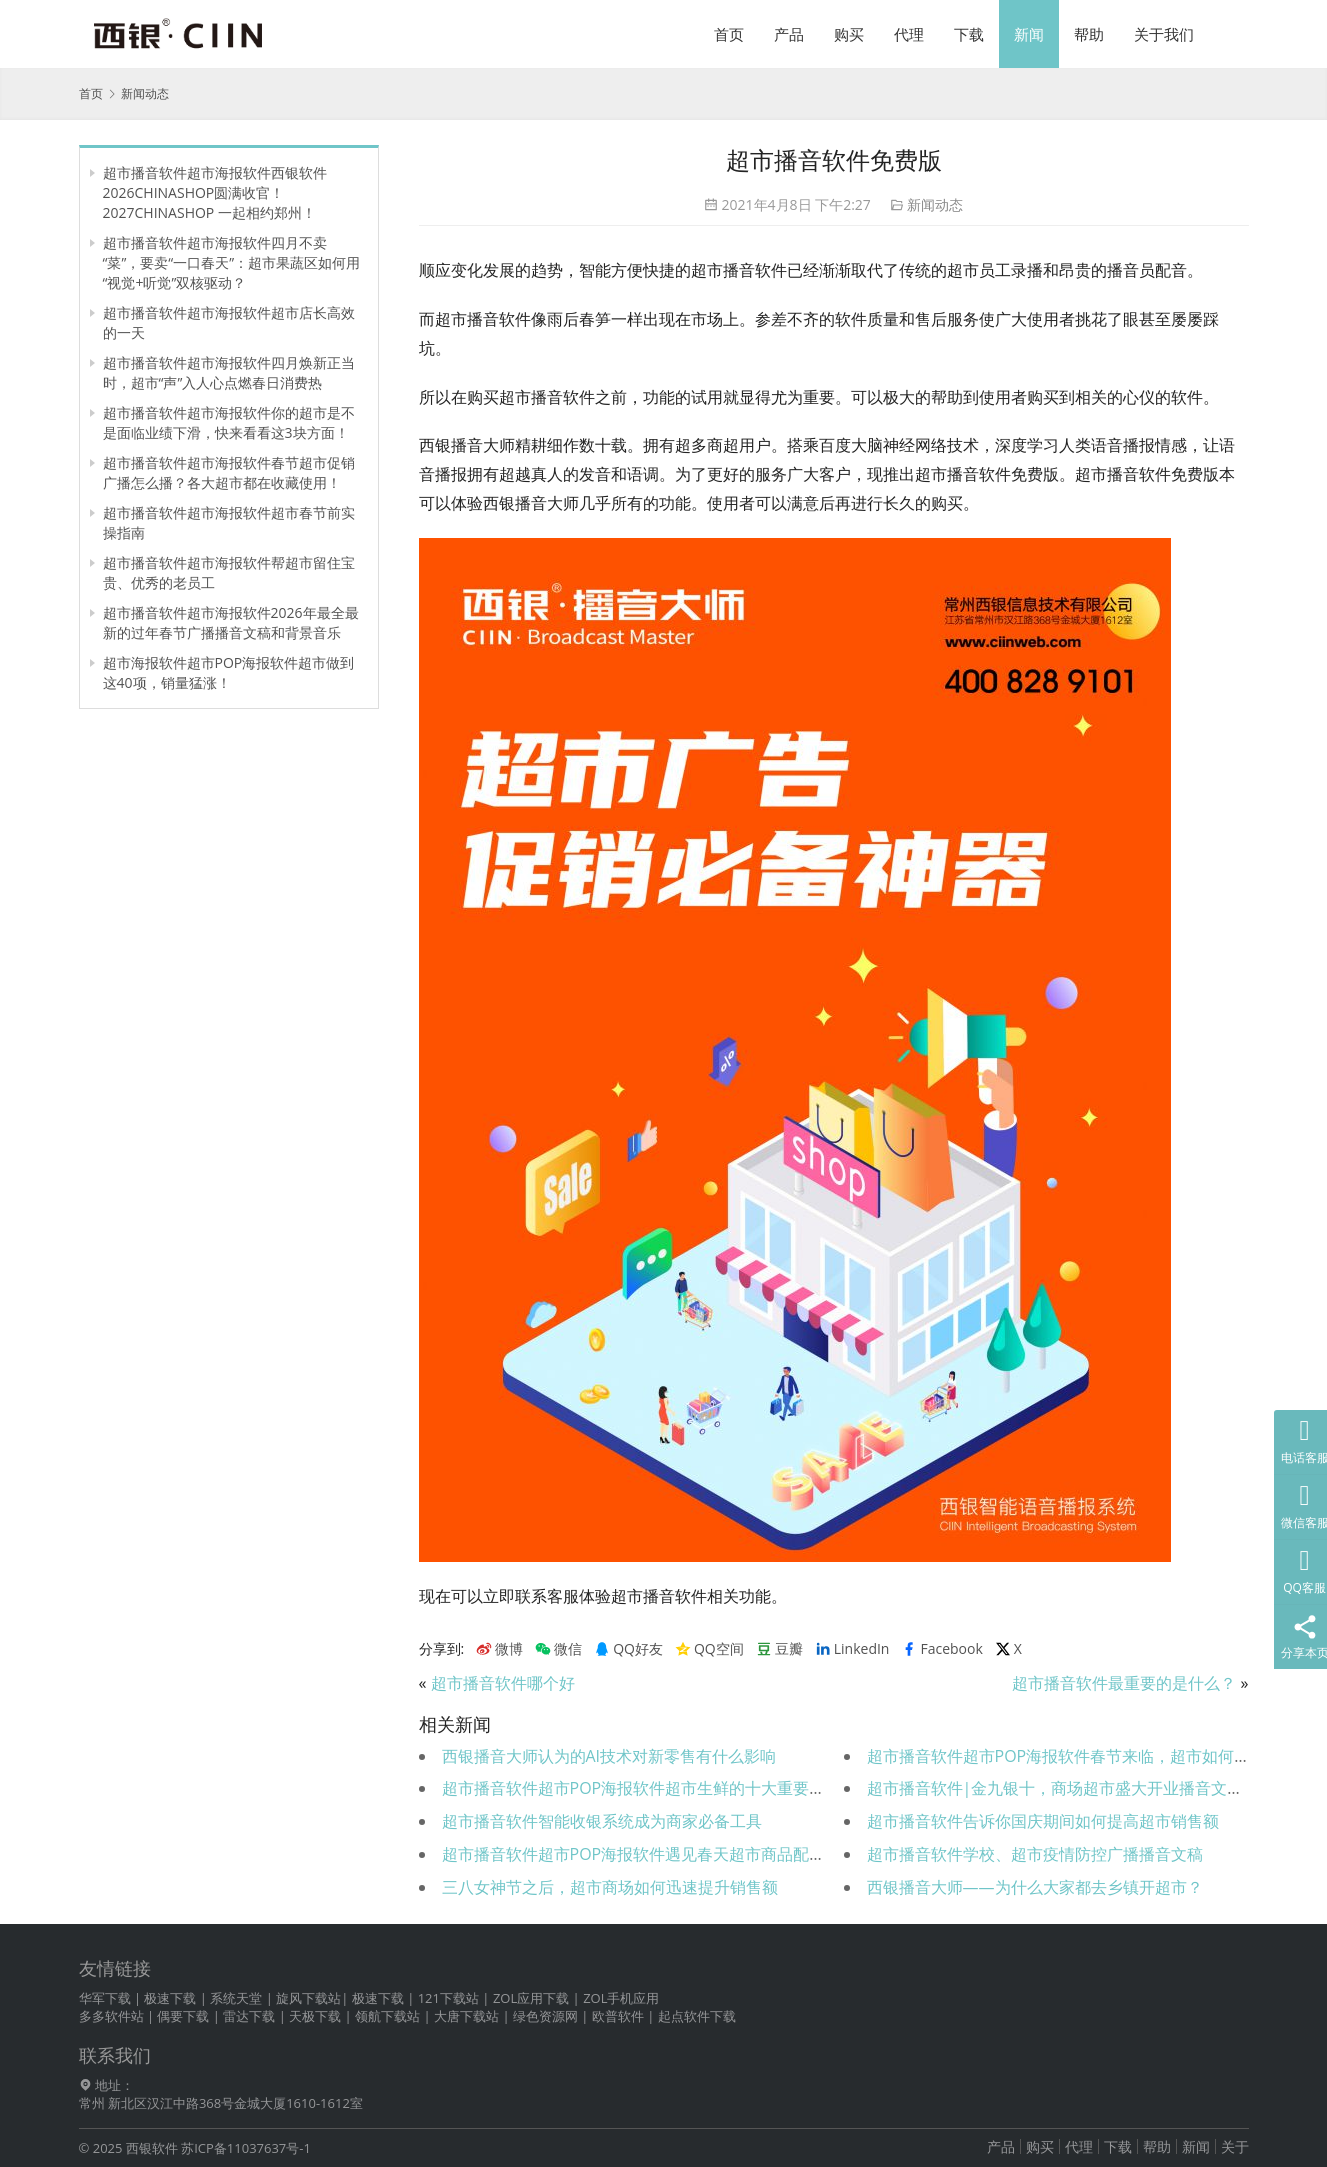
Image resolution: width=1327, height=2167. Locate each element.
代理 (909, 34)
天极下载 (315, 2016)
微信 (558, 1649)
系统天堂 (236, 1998)
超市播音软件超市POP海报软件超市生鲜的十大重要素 (634, 1788)
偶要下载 (183, 2016)
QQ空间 (709, 1649)
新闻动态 (935, 204)
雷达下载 (249, 2016)
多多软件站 (111, 2016)
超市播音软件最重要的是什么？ (1124, 1683)
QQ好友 (628, 1649)
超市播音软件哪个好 (503, 1683)
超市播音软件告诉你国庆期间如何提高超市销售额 (1043, 1821)
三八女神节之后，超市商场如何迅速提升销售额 (610, 1887)
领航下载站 (387, 2016)
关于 (1235, 2146)
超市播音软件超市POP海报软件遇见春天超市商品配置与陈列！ (666, 1854)
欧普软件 (618, 2016)
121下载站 (448, 1998)
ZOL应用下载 (531, 1998)
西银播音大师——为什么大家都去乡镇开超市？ (1035, 1887)
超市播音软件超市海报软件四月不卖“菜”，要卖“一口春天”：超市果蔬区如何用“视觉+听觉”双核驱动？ (232, 262)
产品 (789, 34)
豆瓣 (779, 1649)
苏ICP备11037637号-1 (246, 2148)
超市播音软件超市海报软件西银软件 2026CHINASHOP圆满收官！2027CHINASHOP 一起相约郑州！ (215, 192)
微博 (499, 1649)
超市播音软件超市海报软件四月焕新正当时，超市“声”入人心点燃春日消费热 (229, 372)
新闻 (1029, 34)
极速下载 (170, 1998)
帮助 (1089, 34)
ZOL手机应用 (621, 1998)
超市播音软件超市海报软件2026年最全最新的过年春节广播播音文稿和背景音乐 (231, 622)
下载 (969, 34)
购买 (849, 34)
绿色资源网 (545, 2016)
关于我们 (1164, 34)
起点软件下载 (697, 2016)
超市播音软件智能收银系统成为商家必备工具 (602, 1821)
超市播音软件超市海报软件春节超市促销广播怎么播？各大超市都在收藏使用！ (229, 472)
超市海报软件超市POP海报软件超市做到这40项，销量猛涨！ (229, 672)
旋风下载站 (308, 1998)
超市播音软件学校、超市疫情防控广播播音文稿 (1035, 1854)
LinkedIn (852, 1649)
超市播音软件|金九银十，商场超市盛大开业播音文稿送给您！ (1087, 1788)
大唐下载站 (466, 2016)
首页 (729, 34)
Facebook (941, 1649)
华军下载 (105, 1998)
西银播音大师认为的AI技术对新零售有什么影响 (609, 1756)
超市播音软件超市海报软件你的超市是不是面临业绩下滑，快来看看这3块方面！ (229, 422)
